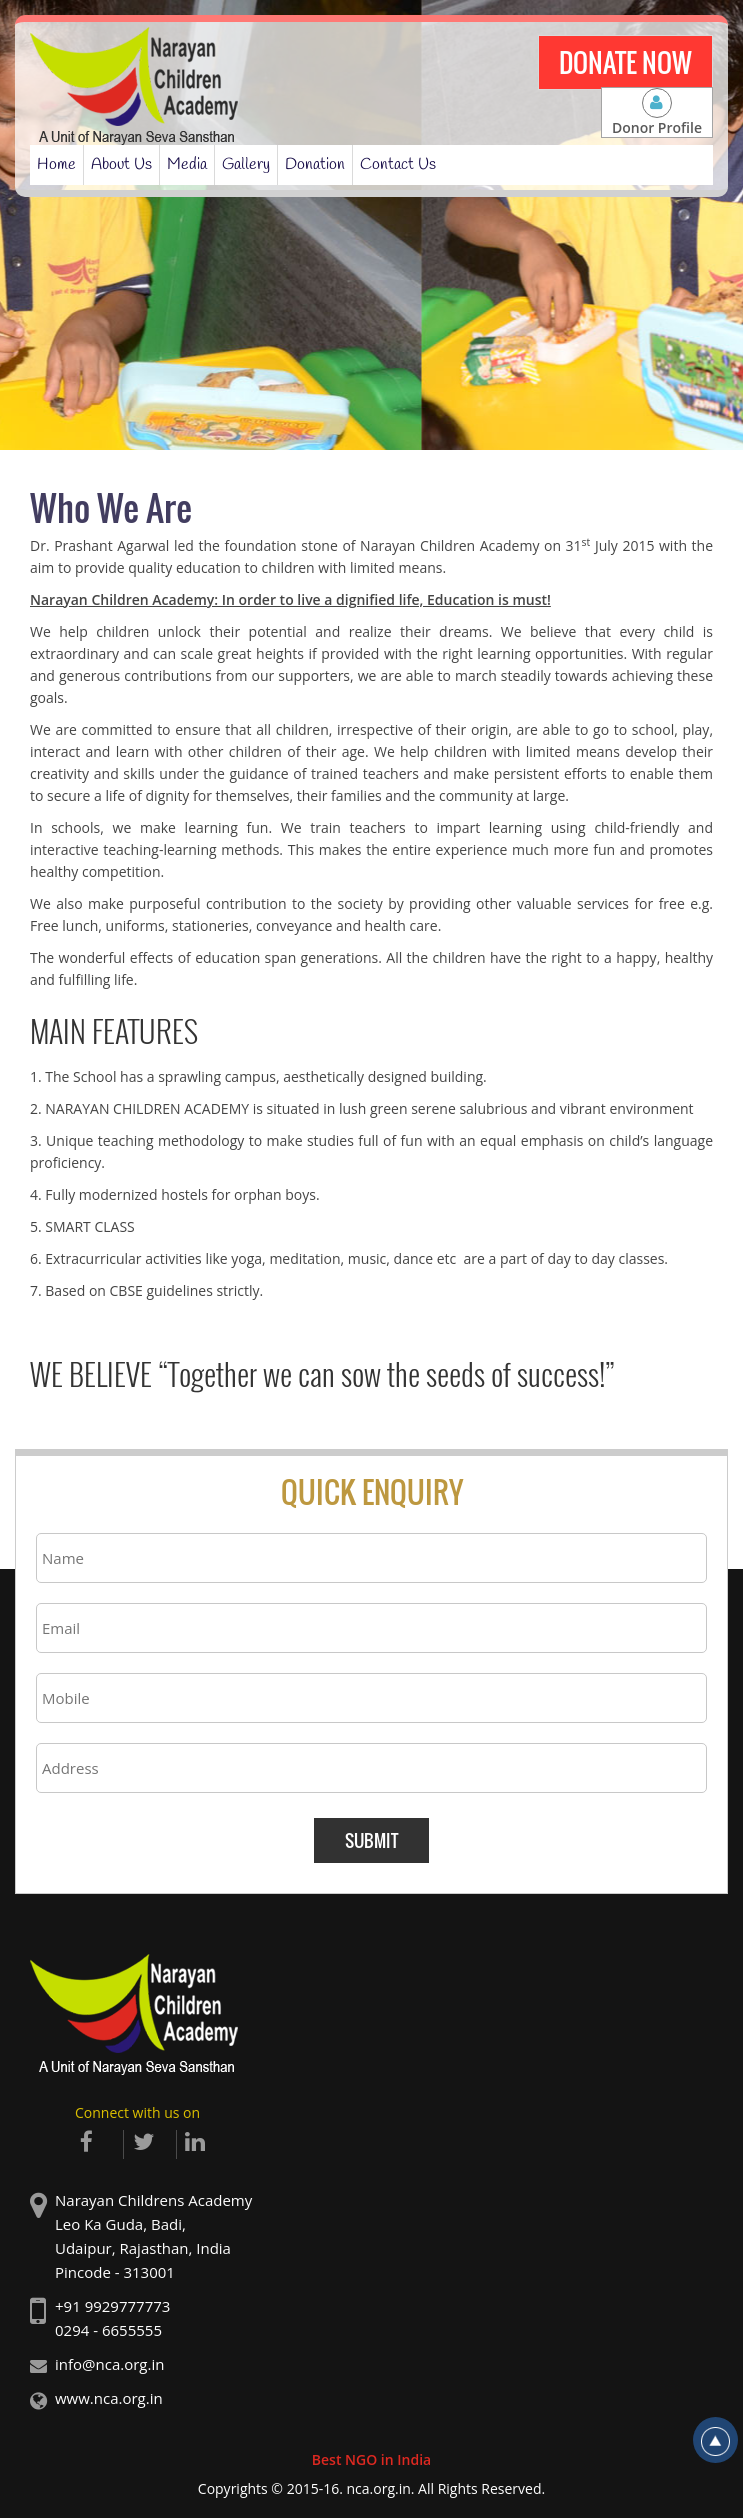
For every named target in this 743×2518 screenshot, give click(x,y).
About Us (121, 164)
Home (56, 164)
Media (187, 164)
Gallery (246, 164)
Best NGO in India (371, 2459)
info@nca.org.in (109, 2364)
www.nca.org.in (109, 2398)
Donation (315, 164)
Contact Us (398, 164)
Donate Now (625, 62)
